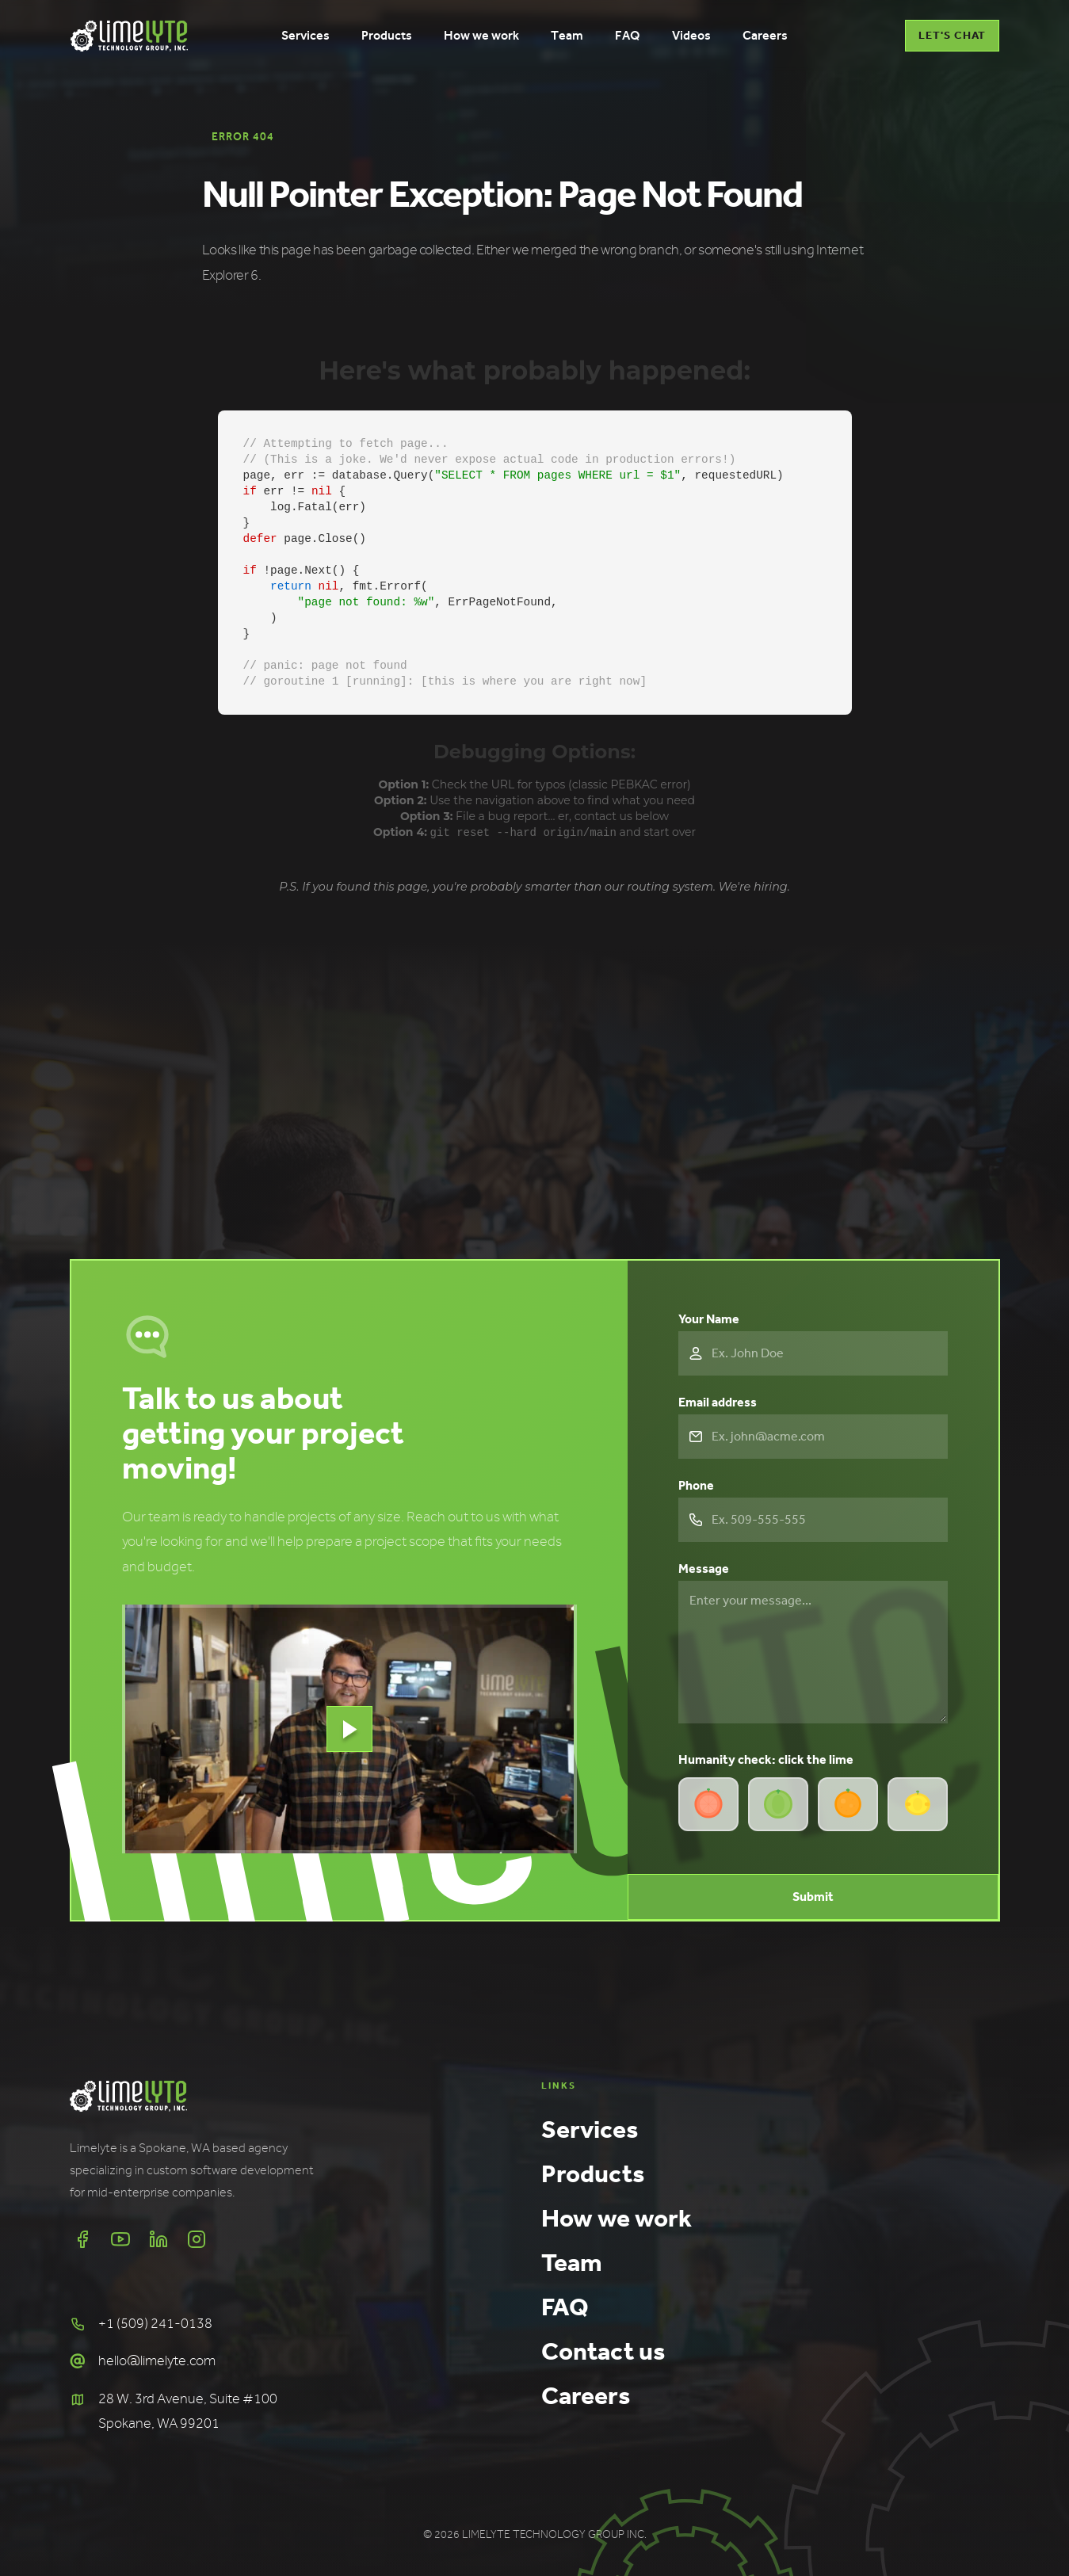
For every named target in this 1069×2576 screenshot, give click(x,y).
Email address (717, 1401)
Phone (696, 1484)
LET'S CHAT (952, 35)
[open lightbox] (349, 1728)
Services (589, 2128)
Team (571, 2261)
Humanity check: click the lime (765, 1758)
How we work (616, 2217)
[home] (129, 36)
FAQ (565, 2306)
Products (592, 2173)
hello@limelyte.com (157, 2360)
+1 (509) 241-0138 (155, 2323)
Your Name (708, 1318)
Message (703, 1567)
